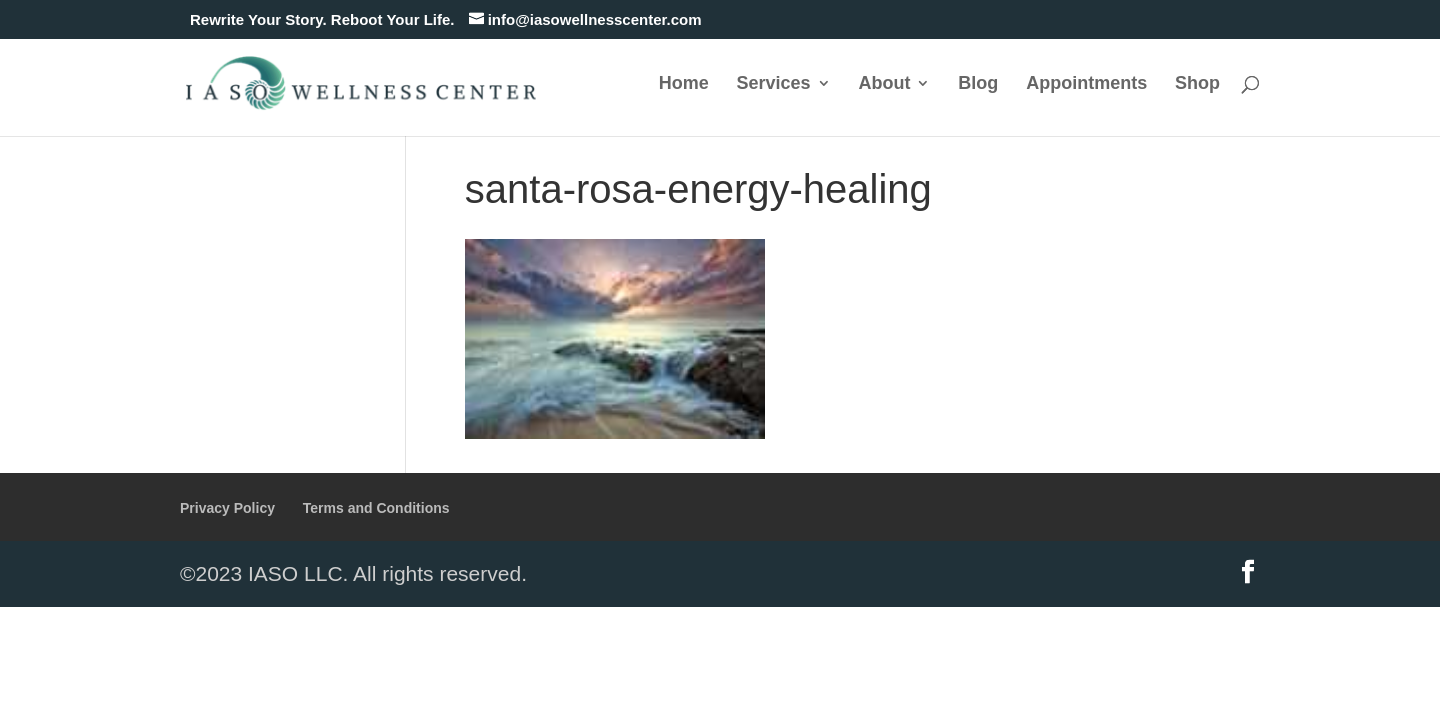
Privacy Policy (227, 508)
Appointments (1086, 84)
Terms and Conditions (376, 508)
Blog (978, 84)
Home (684, 84)
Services (774, 84)
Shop (1197, 84)
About (884, 84)
